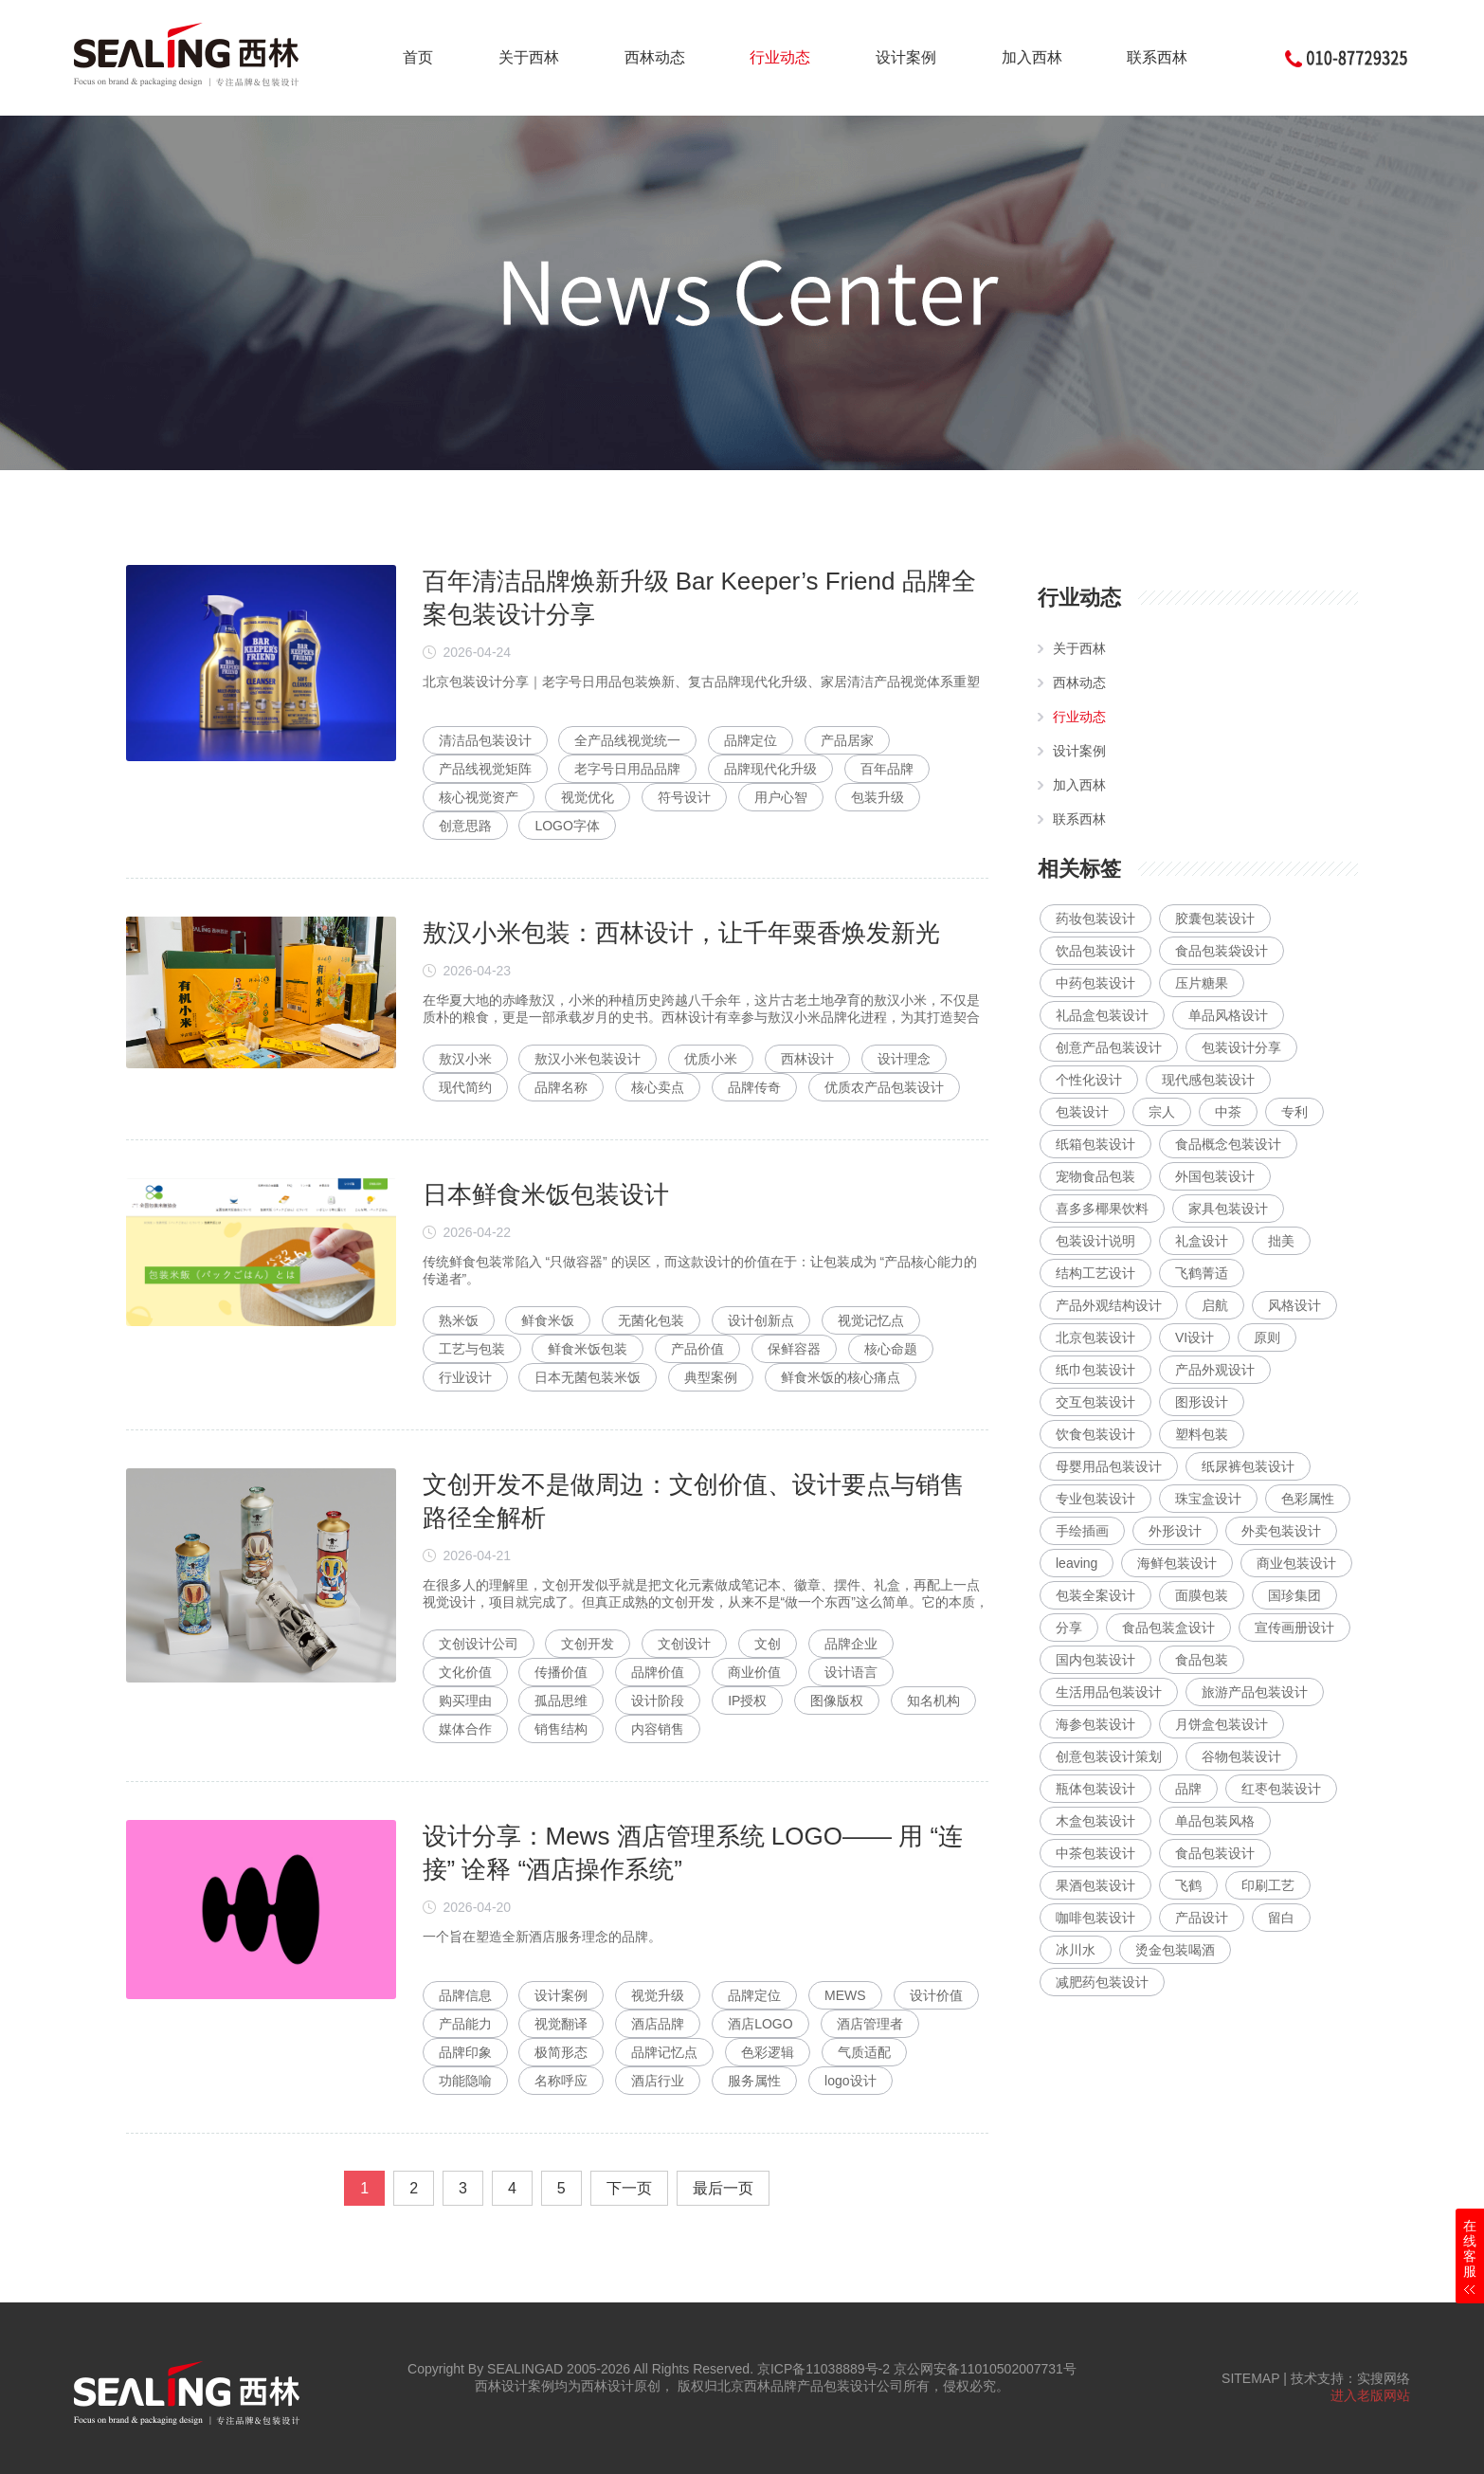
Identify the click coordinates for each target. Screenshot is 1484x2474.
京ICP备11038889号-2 (823, 2368)
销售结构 (561, 1729)
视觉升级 (657, 1995)
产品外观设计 (1215, 1369)
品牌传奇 (754, 1087)
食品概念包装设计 (1228, 1144)
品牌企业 (851, 1643)
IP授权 (747, 1700)
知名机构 (933, 1700)
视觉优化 (587, 797)
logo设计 (850, 2080)
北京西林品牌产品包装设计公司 (810, 2385)
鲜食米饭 (547, 1320)
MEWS (845, 1995)
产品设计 (1201, 1917)
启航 (1215, 1305)
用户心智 (780, 797)
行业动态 (780, 57)
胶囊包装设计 (1215, 918)
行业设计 (465, 1377)
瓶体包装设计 (1095, 1788)
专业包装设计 (1095, 1498)
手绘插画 (1082, 1530)
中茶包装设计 (1095, 1853)
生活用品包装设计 (1109, 1692)
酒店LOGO (760, 2023)
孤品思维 (561, 1700)
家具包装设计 (1228, 1208)
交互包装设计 (1095, 1402)
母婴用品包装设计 (1109, 1466)
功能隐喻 (465, 2080)
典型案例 (710, 1377)
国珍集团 (1294, 1595)
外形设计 (1175, 1530)
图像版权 (836, 1700)
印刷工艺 (1267, 1885)
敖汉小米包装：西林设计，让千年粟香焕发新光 (681, 933)
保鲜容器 (794, 1348)
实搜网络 (1383, 2378)
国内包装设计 (1095, 1659)
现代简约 (465, 1087)
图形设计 (1201, 1402)
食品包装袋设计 (1221, 950)
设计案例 (906, 57)
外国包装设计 (1215, 1176)
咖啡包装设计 (1095, 1917)
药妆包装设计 (1095, 918)
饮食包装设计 (1095, 1434)
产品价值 (697, 1348)
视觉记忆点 (871, 1320)
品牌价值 (657, 1672)
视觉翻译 (561, 2023)
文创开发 (587, 1643)
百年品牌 (887, 768)
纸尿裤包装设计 (1248, 1466)
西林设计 (807, 1058)
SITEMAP (1250, 2378)
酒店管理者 (870, 2023)
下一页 (629, 2188)
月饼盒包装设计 (1221, 1724)
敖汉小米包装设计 (587, 1058)
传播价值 (561, 1672)
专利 (1294, 1111)
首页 (418, 57)
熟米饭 (459, 1320)
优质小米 (710, 1058)
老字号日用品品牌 (627, 768)
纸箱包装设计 (1095, 1144)
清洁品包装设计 (485, 740)
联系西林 (1157, 57)
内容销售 (657, 1729)
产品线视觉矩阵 (485, 768)
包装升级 (877, 797)
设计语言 (851, 1672)
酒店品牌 (657, 2023)
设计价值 (936, 1995)
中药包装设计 (1095, 983)
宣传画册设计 (1294, 1627)
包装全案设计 (1095, 1595)
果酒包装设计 (1095, 1885)
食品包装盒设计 (1168, 1627)
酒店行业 (657, 2080)
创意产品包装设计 (1109, 1047)
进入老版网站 (1370, 2395)
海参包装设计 (1095, 1724)
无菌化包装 (651, 1320)
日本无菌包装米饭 (587, 1377)
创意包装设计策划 (1109, 1756)
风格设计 (1294, 1305)
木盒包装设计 (1095, 1820)
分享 (1069, 1627)
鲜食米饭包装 (587, 1348)
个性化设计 (1089, 1079)
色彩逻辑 (767, 2052)
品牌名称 (561, 1087)
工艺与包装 (472, 1348)
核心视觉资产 (478, 797)
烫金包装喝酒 (1175, 1949)
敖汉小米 (465, 1058)
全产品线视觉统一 (627, 740)
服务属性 (754, 2080)
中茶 (1228, 1111)
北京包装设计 (1095, 1337)
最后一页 (723, 2188)
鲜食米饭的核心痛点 (840, 1377)
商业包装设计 (1296, 1563)
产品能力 (465, 2023)
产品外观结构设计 (1109, 1305)
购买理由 (465, 1700)
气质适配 (864, 2052)
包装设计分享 (1241, 1047)
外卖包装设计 (1281, 1530)
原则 (1267, 1337)
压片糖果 (1201, 983)
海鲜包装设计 (1177, 1563)
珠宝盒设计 (1208, 1498)
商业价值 (754, 1672)
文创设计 (684, 1643)
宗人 (1162, 1111)
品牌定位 (750, 740)
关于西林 (528, 57)
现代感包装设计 (1208, 1079)
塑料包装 (1201, 1434)
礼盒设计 (1201, 1240)
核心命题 (890, 1348)
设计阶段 (657, 1700)
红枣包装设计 (1281, 1788)
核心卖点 (657, 1087)
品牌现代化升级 (770, 768)
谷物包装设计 (1241, 1756)
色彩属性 (1307, 1498)
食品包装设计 (1215, 1853)
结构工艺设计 (1095, 1273)
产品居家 (847, 740)
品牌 (1188, 1788)
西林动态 (654, 57)
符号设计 (684, 797)
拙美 (1281, 1240)
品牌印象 (465, 2052)
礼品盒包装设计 (1102, 1015)
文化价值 (465, 1672)
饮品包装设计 (1095, 950)
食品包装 (1201, 1659)
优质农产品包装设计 (884, 1087)
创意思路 (465, 825)
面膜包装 (1201, 1595)
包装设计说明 (1095, 1240)
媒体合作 (465, 1729)
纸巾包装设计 (1095, 1369)
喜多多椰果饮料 (1102, 1208)
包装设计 (1082, 1111)
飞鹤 (1188, 1885)
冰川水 (1075, 1949)
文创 (767, 1643)
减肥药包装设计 (1102, 1982)
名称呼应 (561, 2080)
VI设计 (1194, 1337)
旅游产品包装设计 (1255, 1692)
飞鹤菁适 (1201, 1273)
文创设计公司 (478, 1643)
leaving (1076, 1563)
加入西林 (1032, 57)
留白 (1281, 1917)
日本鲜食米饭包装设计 (546, 1194)
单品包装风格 (1215, 1820)
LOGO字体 (566, 825)
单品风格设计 (1228, 1015)
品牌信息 (465, 1995)
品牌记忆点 (664, 2052)
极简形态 (561, 2052)
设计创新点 (761, 1320)
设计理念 (904, 1058)
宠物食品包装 (1095, 1176)
